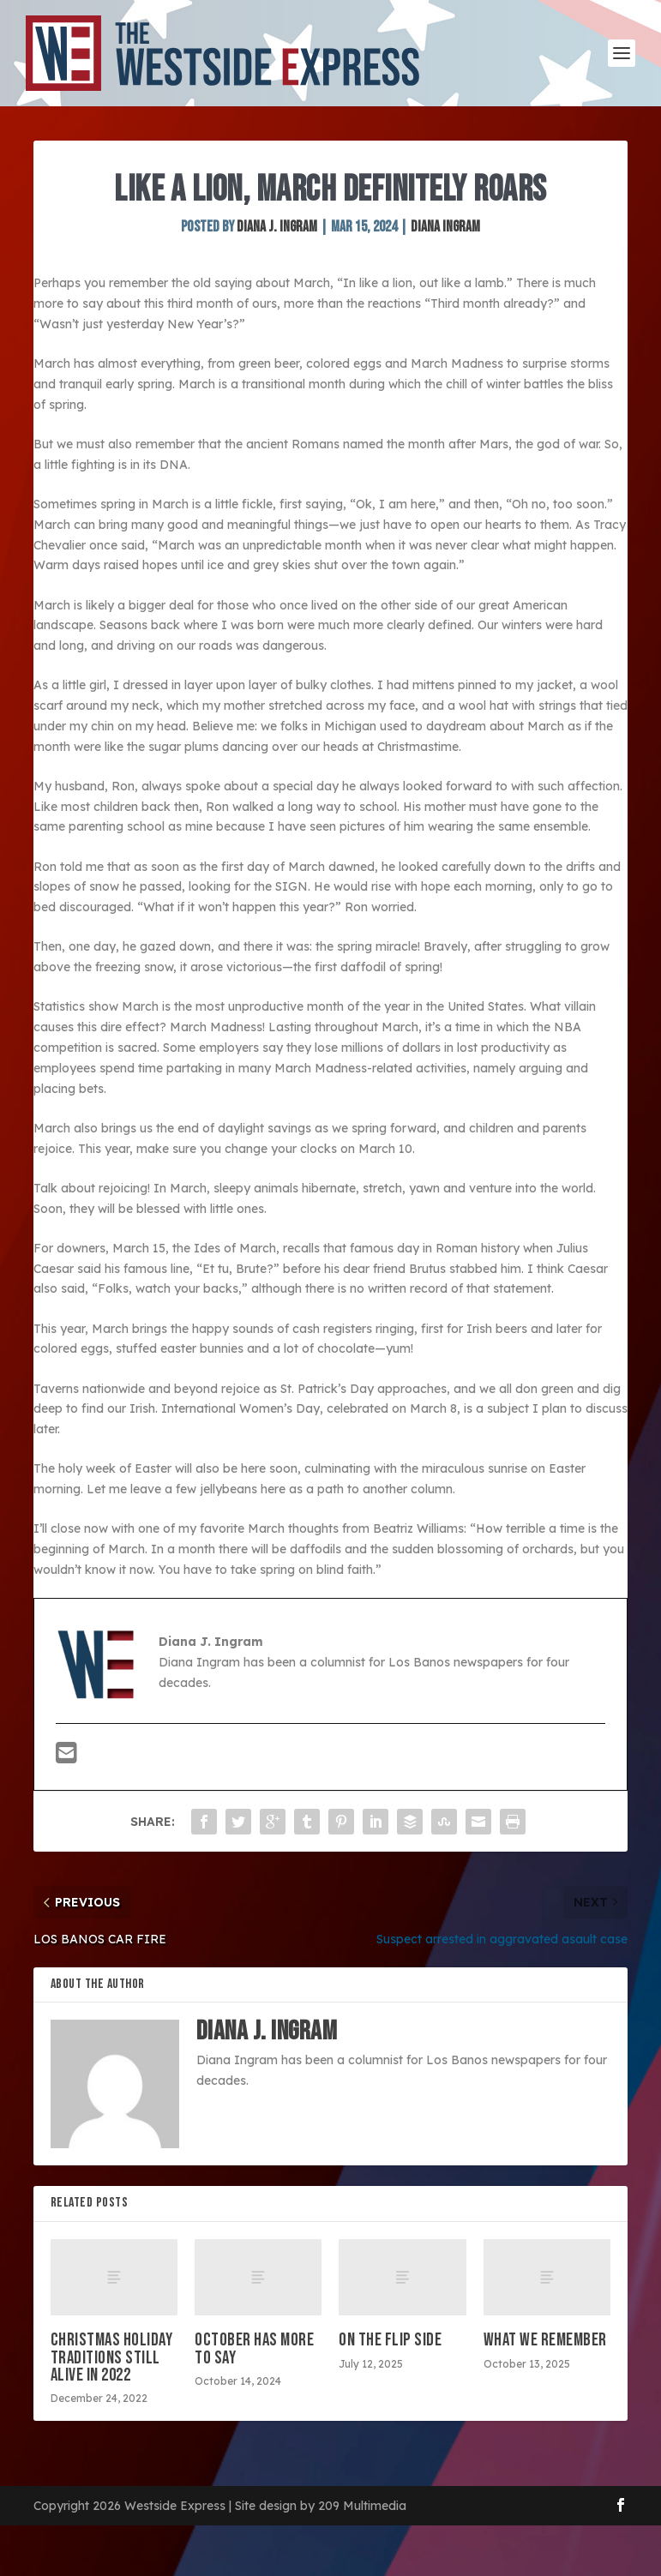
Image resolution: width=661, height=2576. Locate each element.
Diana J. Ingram (277, 227)
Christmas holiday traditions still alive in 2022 (112, 2357)
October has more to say (254, 2348)
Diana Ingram (445, 227)
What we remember (545, 2340)
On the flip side (390, 2340)
